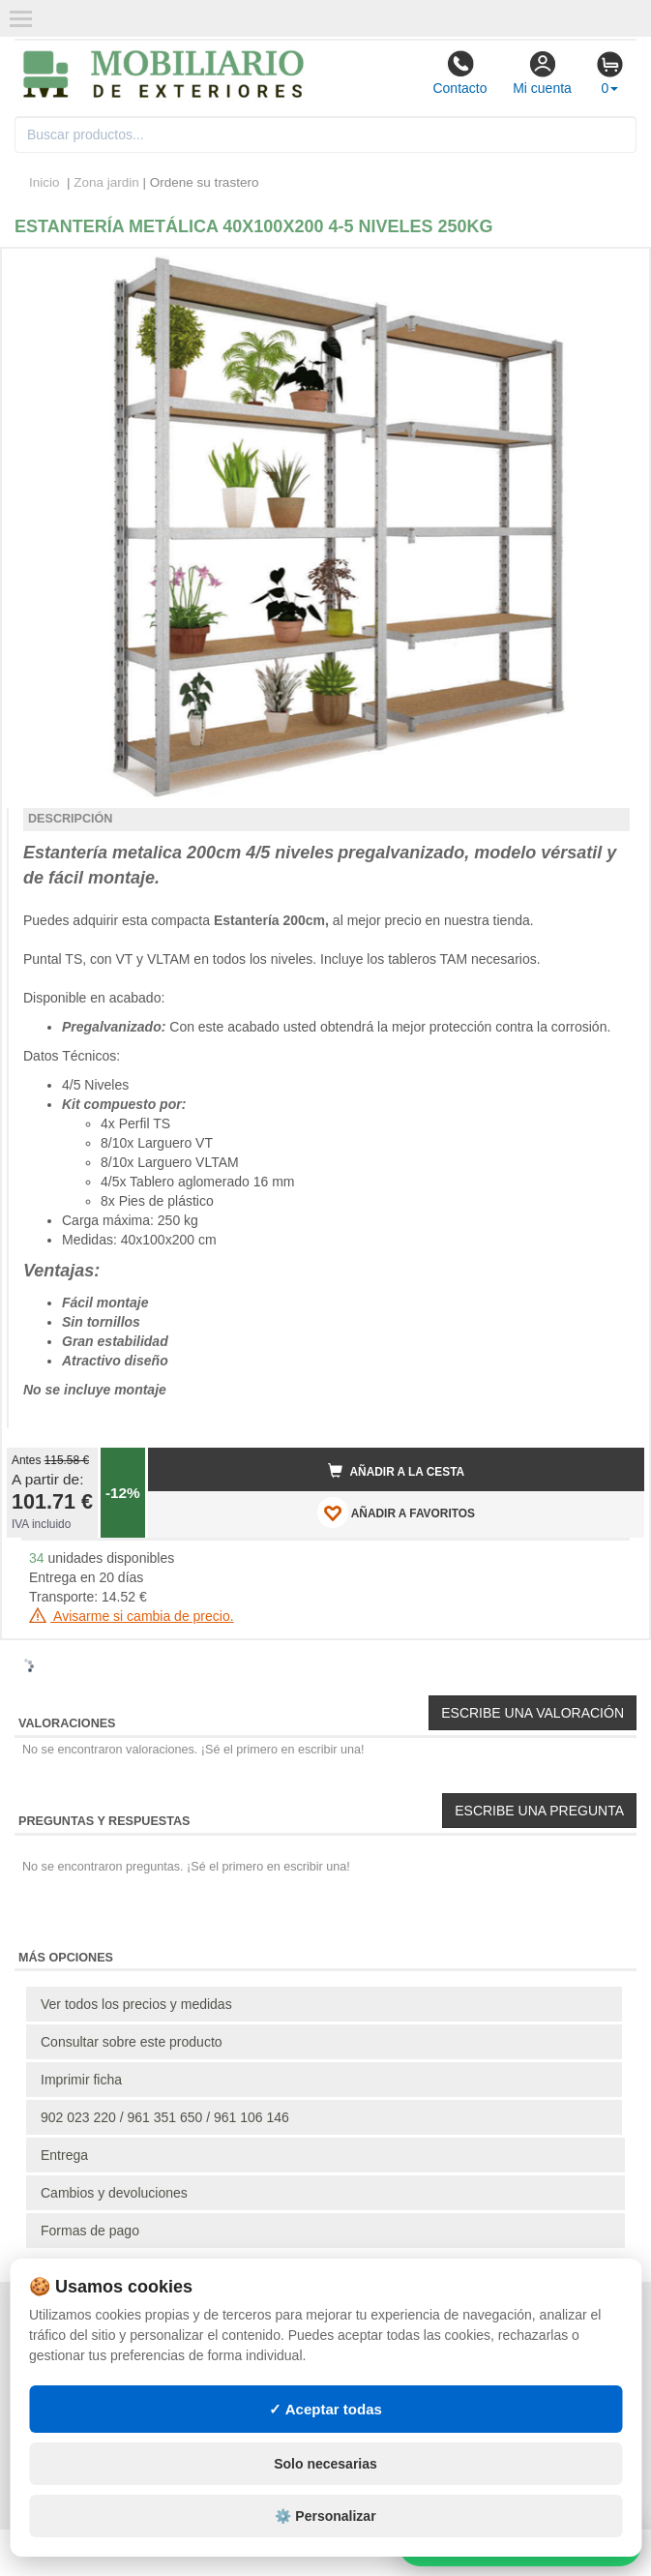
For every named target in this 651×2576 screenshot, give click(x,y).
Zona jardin (106, 182)
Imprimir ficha (81, 2079)
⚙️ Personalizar (325, 2516)
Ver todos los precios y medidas (136, 2004)
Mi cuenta (542, 72)
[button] (612, 270)
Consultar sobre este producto (131, 2042)
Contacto (459, 72)
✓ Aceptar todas (325, 2409)
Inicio (44, 182)
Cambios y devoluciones (114, 2193)
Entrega (64, 2155)
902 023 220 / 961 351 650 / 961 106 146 (165, 2117)
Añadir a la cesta (396, 1471)
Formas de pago (90, 2230)
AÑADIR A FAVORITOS (396, 1512)
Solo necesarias (325, 2463)
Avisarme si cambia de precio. (131, 1616)
